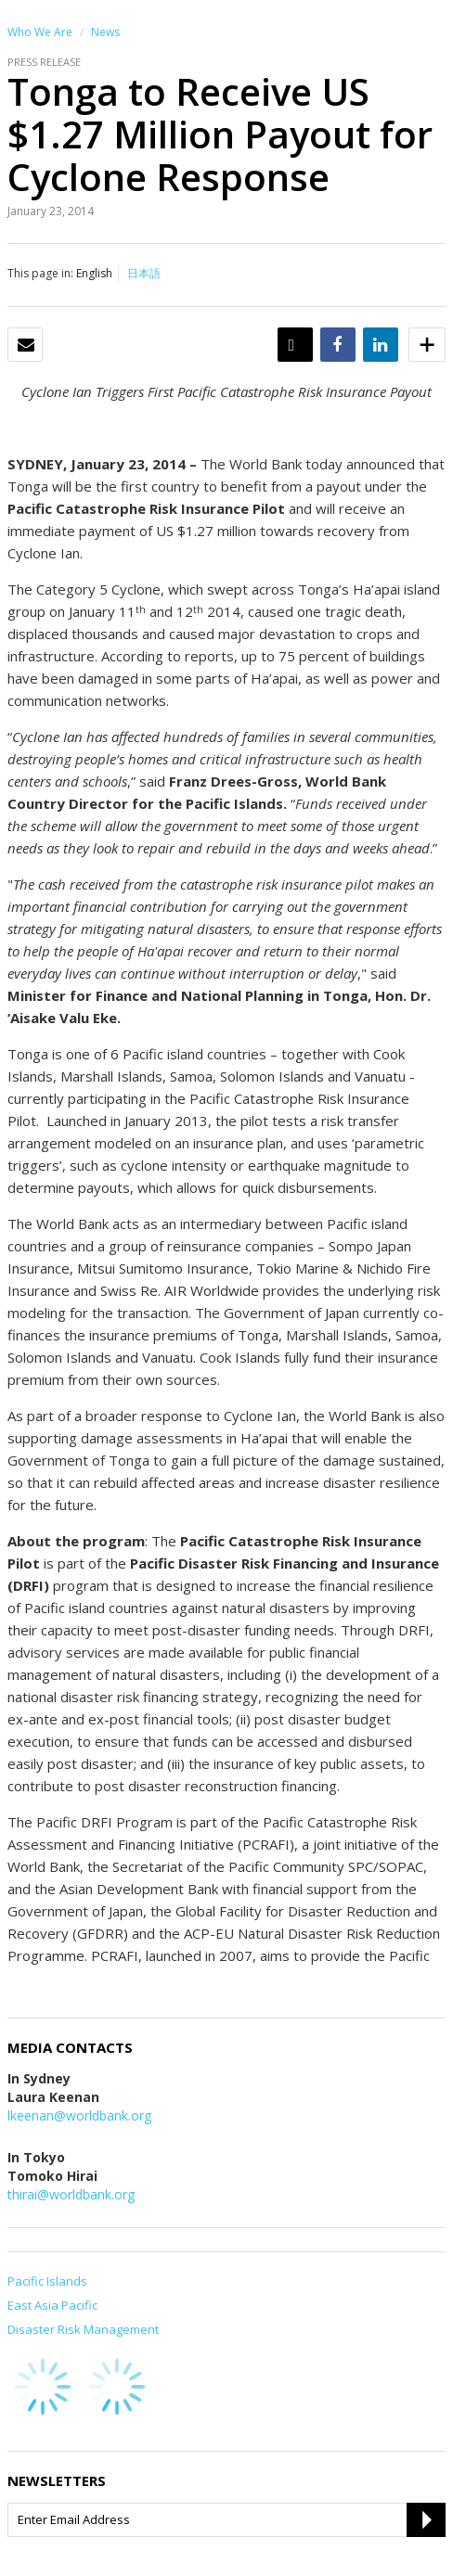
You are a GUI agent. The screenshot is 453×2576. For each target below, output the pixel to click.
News (105, 32)
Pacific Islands (47, 2281)
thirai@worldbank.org (71, 2194)
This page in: (40, 273)
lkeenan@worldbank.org (79, 2115)
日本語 (144, 273)
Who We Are (39, 32)
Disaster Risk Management (83, 2329)
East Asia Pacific (52, 2305)
